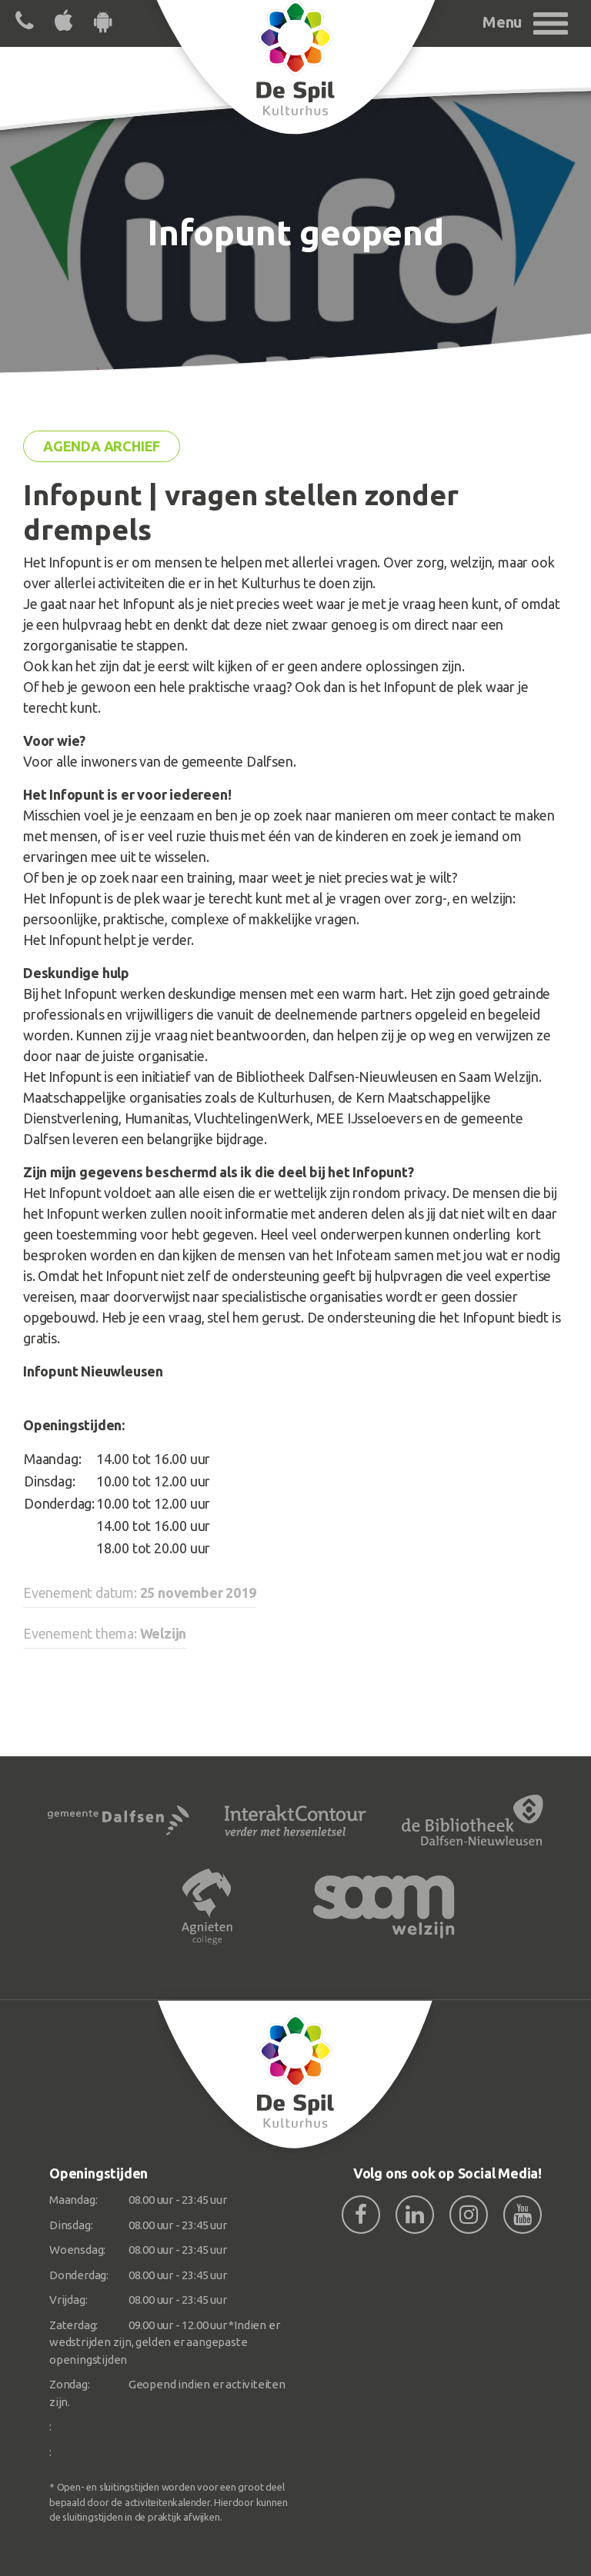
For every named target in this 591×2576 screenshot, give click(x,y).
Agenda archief (101, 446)
